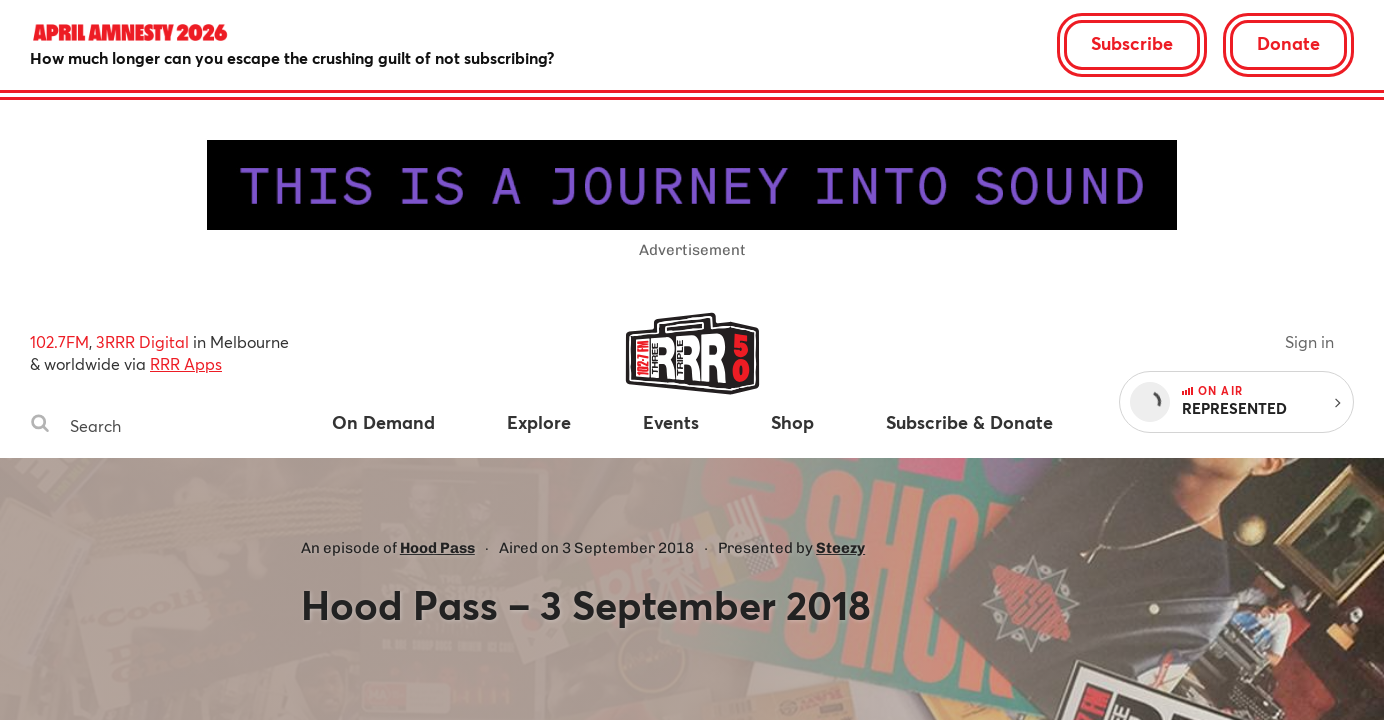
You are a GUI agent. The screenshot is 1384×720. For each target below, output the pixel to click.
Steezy (840, 548)
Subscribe (1132, 43)
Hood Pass (437, 548)
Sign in (1309, 341)
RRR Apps (186, 363)
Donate (1288, 43)
